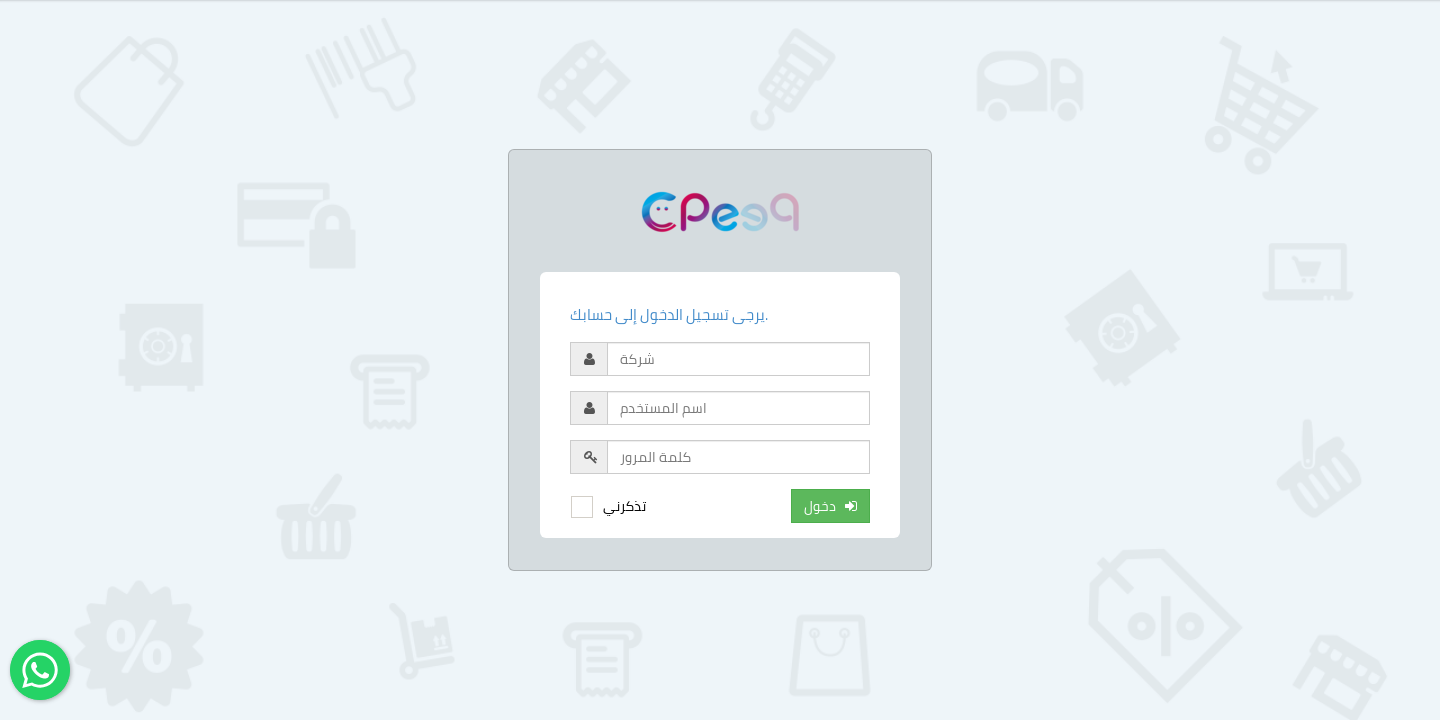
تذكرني (624, 506)
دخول (830, 506)
